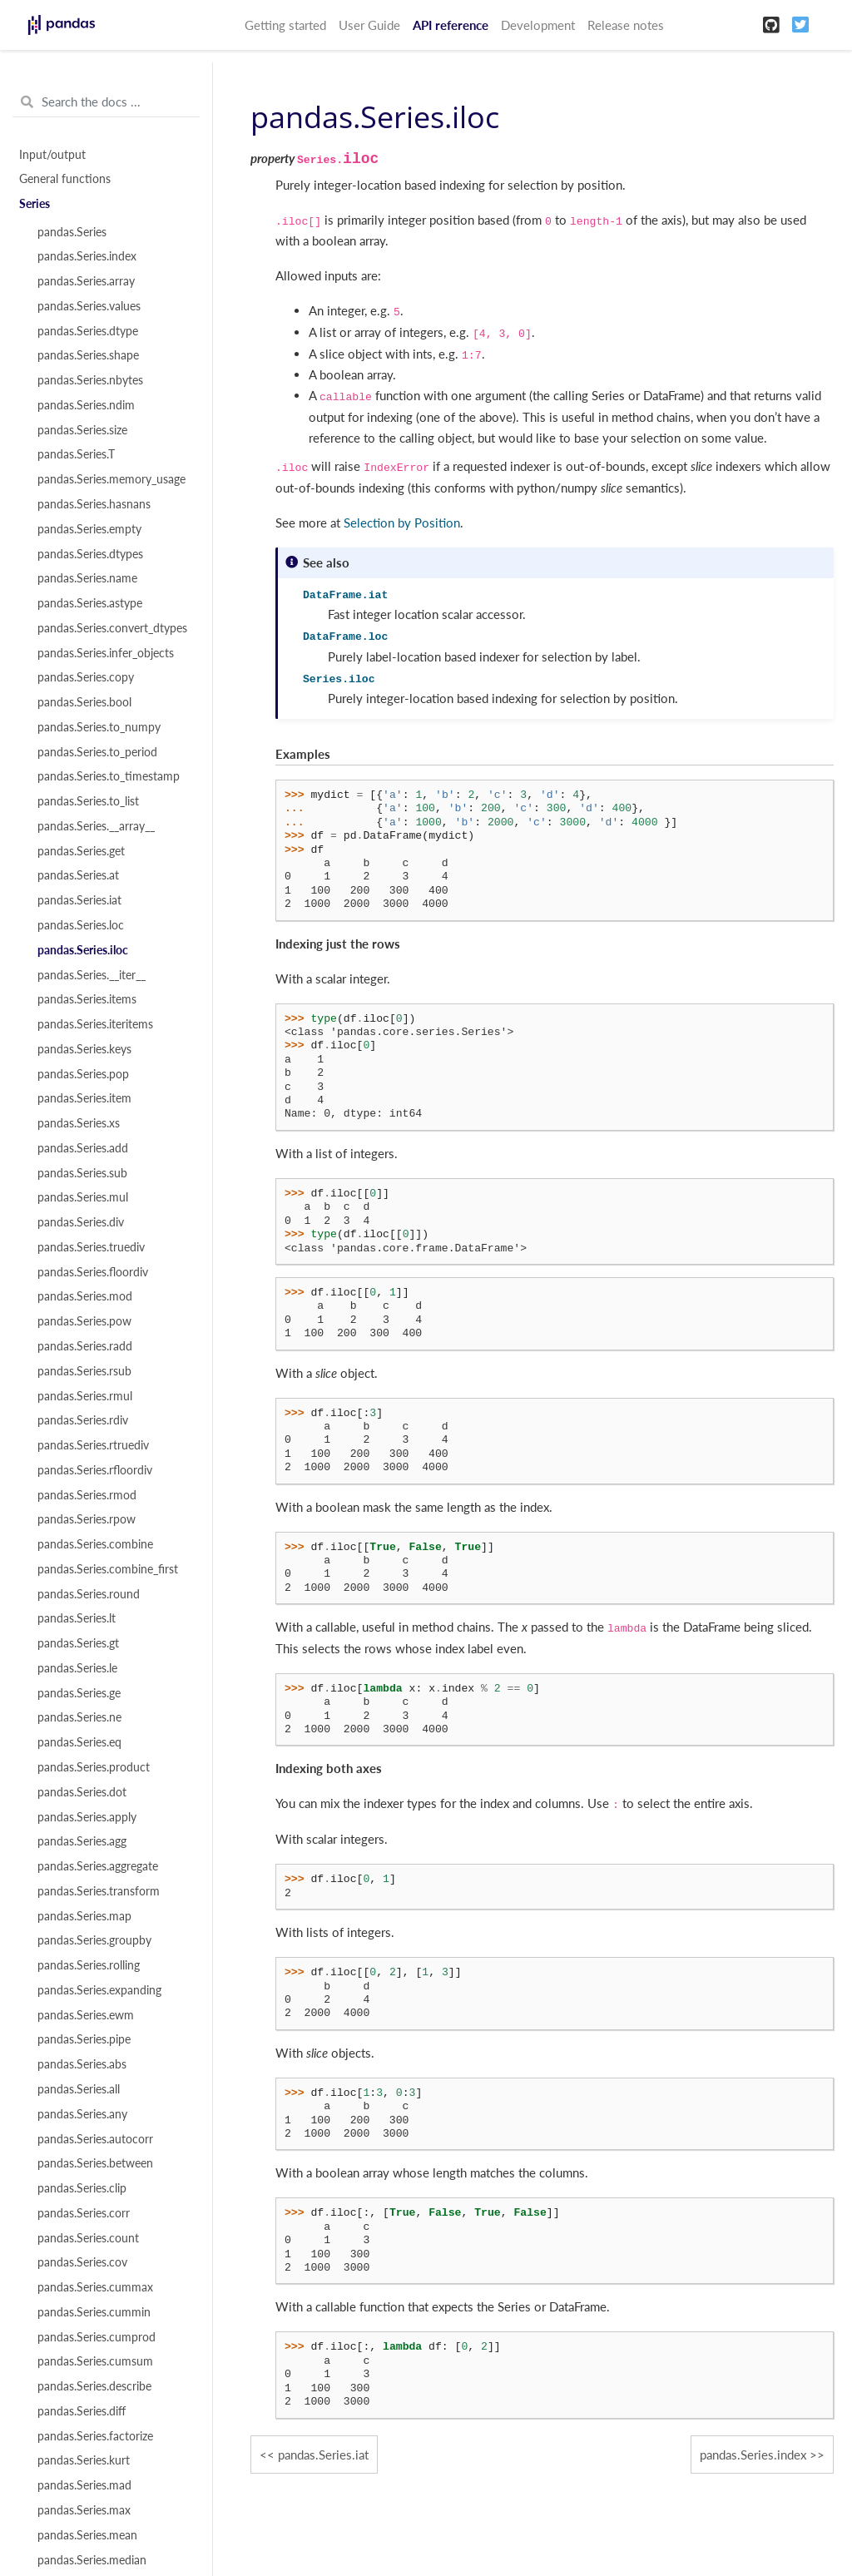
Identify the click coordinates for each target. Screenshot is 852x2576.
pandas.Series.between (95, 2163)
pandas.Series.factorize (95, 2436)
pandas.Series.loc (80, 925)
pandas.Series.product (93, 1767)
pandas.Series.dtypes (90, 554)
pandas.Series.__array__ (96, 826)
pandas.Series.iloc (82, 950)
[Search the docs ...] (106, 102)
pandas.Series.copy (85, 677)
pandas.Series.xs (78, 1123)
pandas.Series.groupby (94, 1940)
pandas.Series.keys (84, 1049)
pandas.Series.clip (81, 2188)
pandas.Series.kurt (83, 2460)
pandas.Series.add (82, 1148)
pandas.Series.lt (76, 1618)
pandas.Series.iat (79, 900)
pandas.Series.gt (78, 1643)
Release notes (625, 24)
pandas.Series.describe (94, 2386)
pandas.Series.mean (87, 2535)
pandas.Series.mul (82, 1197)
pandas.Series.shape (88, 355)
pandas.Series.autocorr (95, 2139)
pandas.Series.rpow (86, 1519)
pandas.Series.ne (79, 1717)
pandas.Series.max (84, 2510)
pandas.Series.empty (89, 529)
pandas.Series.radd (84, 1346)
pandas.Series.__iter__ (91, 975)
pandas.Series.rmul (84, 1396)
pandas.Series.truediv (91, 1247)
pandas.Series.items (86, 999)
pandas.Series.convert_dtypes (112, 628)
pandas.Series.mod (84, 1296)
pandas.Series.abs (81, 2064)
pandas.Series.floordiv (92, 1272)
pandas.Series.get (81, 851)
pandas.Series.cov (82, 2262)
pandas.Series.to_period (97, 752)
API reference (450, 24)
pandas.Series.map (84, 1916)
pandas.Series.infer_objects (105, 653)
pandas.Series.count (88, 2238)
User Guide (369, 24)
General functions (65, 179)
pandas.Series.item (84, 1098)
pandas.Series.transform (98, 1891)
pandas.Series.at (78, 875)
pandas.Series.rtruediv (93, 1445)
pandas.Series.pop (83, 1074)
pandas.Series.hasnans (94, 504)
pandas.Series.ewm (85, 2015)
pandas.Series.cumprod (96, 2337)
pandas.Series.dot (81, 1792)
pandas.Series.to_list (88, 801)
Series (34, 204)
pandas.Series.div (80, 1222)
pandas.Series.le (77, 1668)
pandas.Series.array (86, 281)
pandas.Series (71, 232)
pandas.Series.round (88, 1594)
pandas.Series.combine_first (107, 1569)
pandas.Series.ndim (86, 405)
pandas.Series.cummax (95, 2287)
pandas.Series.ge (79, 1693)
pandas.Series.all (78, 2089)
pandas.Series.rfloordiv (94, 1470)
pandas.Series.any (82, 2114)
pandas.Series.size (82, 430)
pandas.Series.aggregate (97, 1866)
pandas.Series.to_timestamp (108, 776)
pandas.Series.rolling (88, 1965)
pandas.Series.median (91, 2560)
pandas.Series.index (86, 256)
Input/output (52, 154)
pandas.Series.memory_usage (111, 479)
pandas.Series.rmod (86, 1495)
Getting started (285, 24)
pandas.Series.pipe (84, 2039)
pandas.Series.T (76, 454)
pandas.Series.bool (84, 702)
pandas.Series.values (89, 306)
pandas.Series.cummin (94, 2312)
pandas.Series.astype (89, 603)
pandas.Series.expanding (99, 1990)
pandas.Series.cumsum (95, 2361)
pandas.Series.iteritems (95, 1024)
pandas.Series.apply (86, 1817)
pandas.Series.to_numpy (99, 727)
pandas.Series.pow (84, 1321)
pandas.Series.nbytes (90, 380)
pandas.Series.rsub (84, 1371)
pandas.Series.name (87, 578)
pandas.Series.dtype (87, 331)
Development (538, 24)
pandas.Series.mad (84, 2485)
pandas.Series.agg (81, 1841)
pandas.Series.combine (95, 1544)
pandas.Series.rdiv (82, 1420)
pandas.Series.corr (83, 2213)
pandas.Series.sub (82, 1173)
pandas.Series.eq (79, 1742)
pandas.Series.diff (81, 2411)
